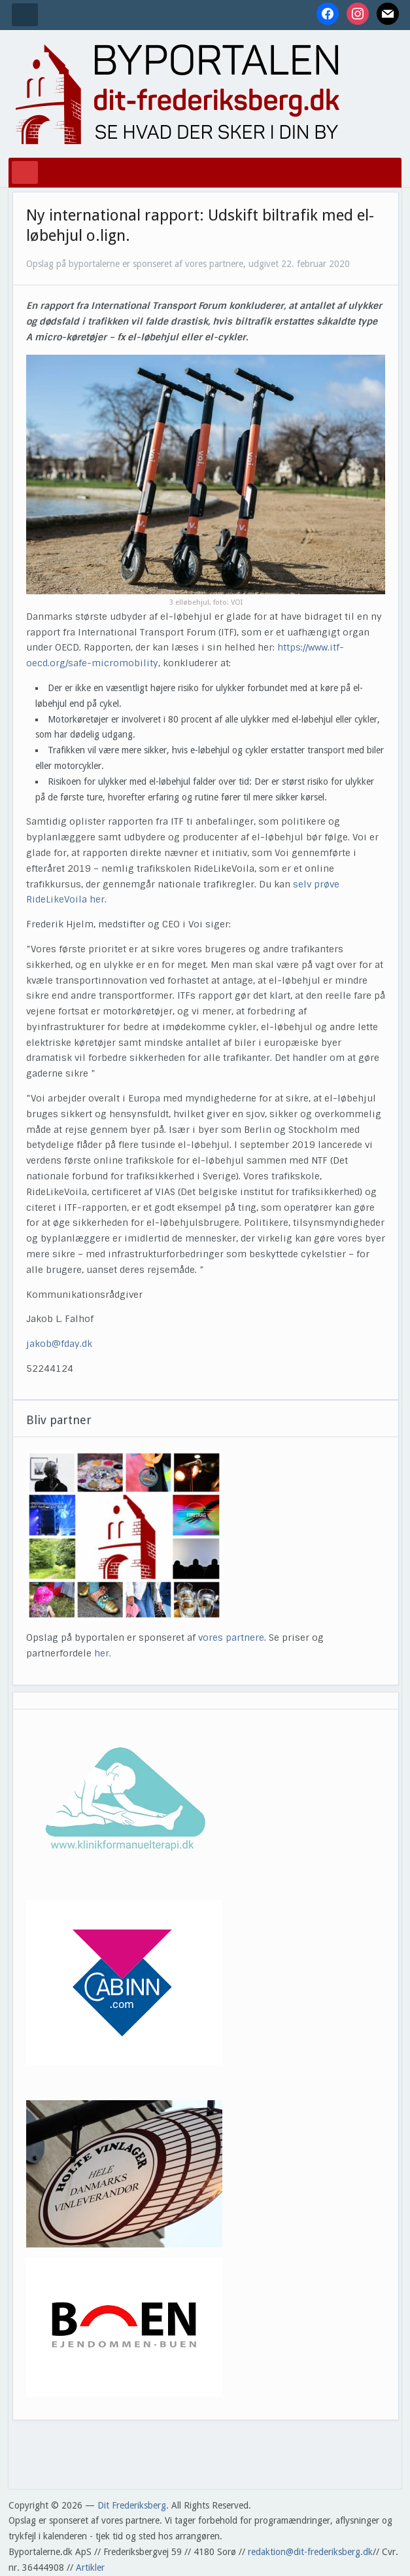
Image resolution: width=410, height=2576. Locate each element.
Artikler (90, 2567)
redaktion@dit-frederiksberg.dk (310, 2552)
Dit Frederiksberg (131, 2505)
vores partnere (231, 1637)
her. (102, 1653)
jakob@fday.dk (59, 1344)
